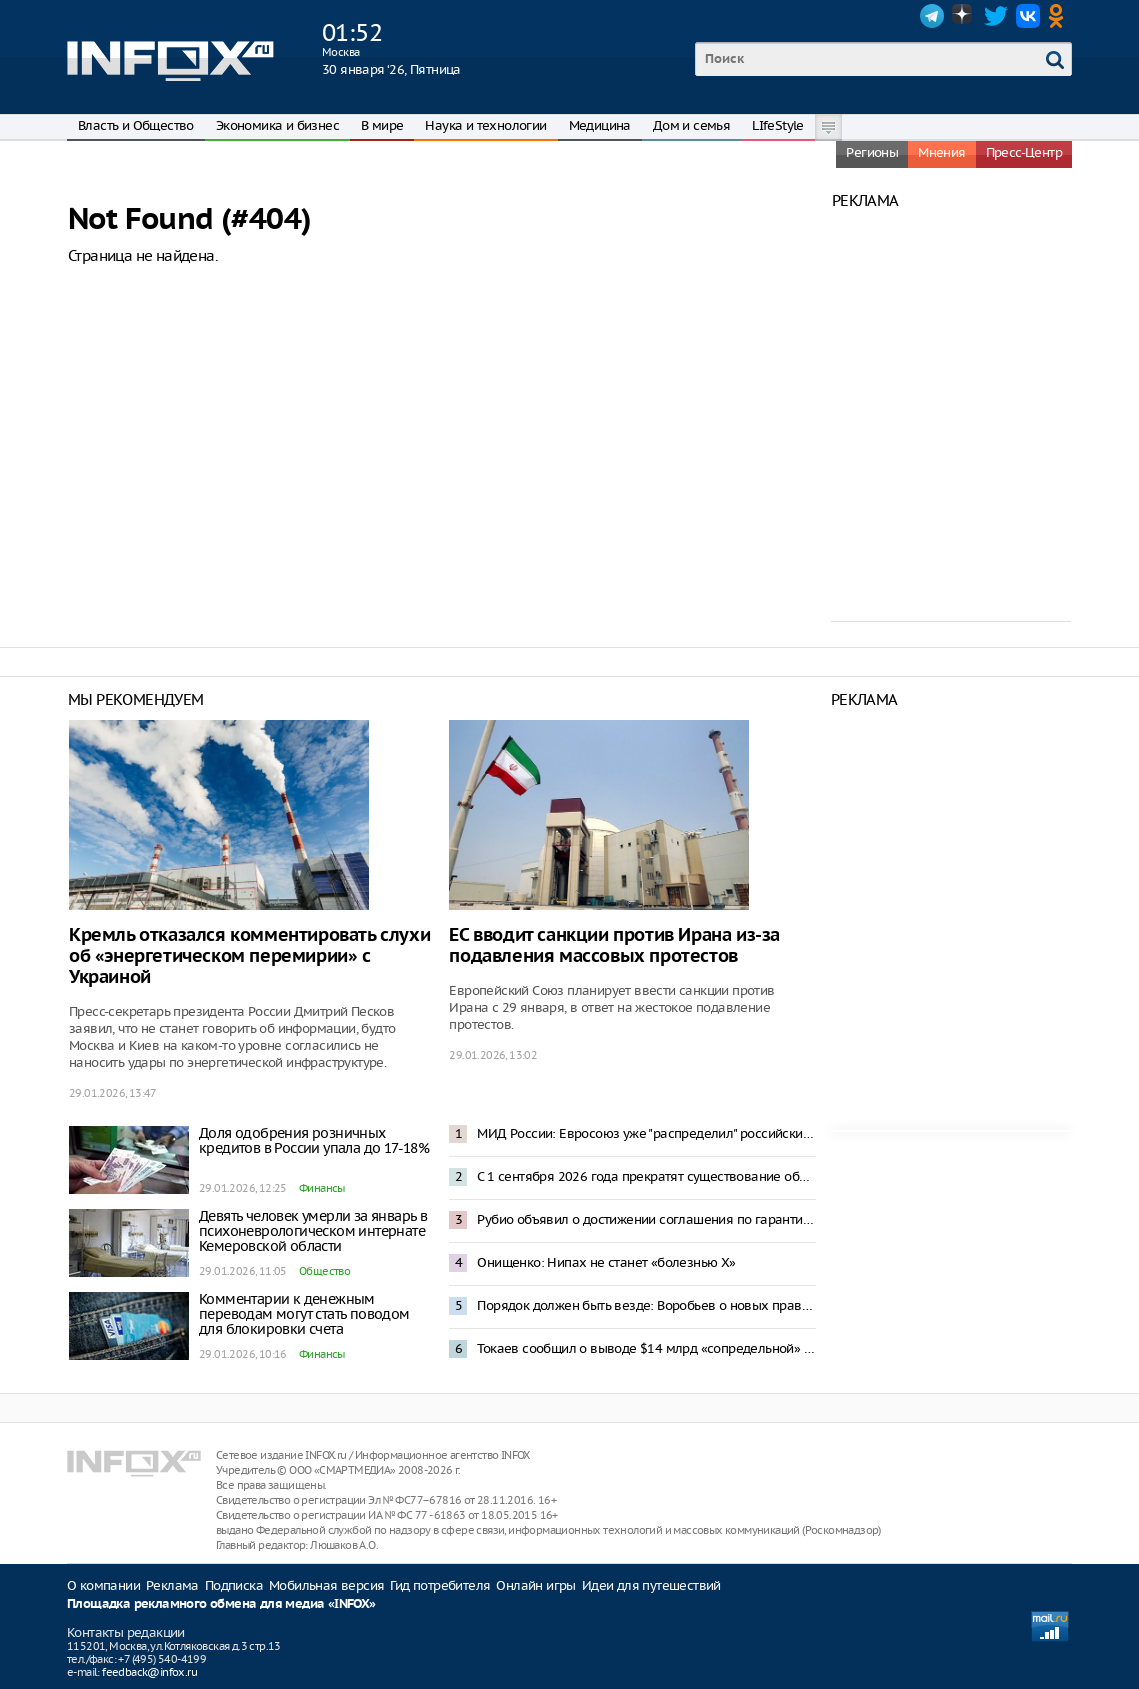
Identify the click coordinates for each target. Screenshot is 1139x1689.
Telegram (932, 16)
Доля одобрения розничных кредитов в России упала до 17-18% (314, 1140)
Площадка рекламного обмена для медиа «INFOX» (221, 1604)
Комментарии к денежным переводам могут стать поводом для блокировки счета (304, 1314)
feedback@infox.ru (149, 1672)
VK (1028, 16)
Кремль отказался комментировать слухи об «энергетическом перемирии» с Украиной (249, 956)
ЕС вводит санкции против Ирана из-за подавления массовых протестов (614, 946)
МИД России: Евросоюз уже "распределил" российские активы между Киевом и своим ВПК (646, 1133)
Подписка (234, 1585)
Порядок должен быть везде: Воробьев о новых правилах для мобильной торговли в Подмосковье (646, 1305)
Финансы (322, 1188)
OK (1060, 16)
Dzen (964, 16)
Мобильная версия (326, 1585)
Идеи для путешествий (651, 1585)
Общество (324, 1271)
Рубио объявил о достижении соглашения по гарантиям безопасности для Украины (646, 1219)
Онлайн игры (535, 1585)
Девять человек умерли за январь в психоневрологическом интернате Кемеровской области (313, 1231)
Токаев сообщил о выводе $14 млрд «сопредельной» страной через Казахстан (646, 1348)
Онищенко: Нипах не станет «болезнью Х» (606, 1262)
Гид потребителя (440, 1585)
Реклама (172, 1585)
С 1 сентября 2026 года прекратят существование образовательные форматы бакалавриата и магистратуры (646, 1176)
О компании (103, 1585)
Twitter (996, 16)
